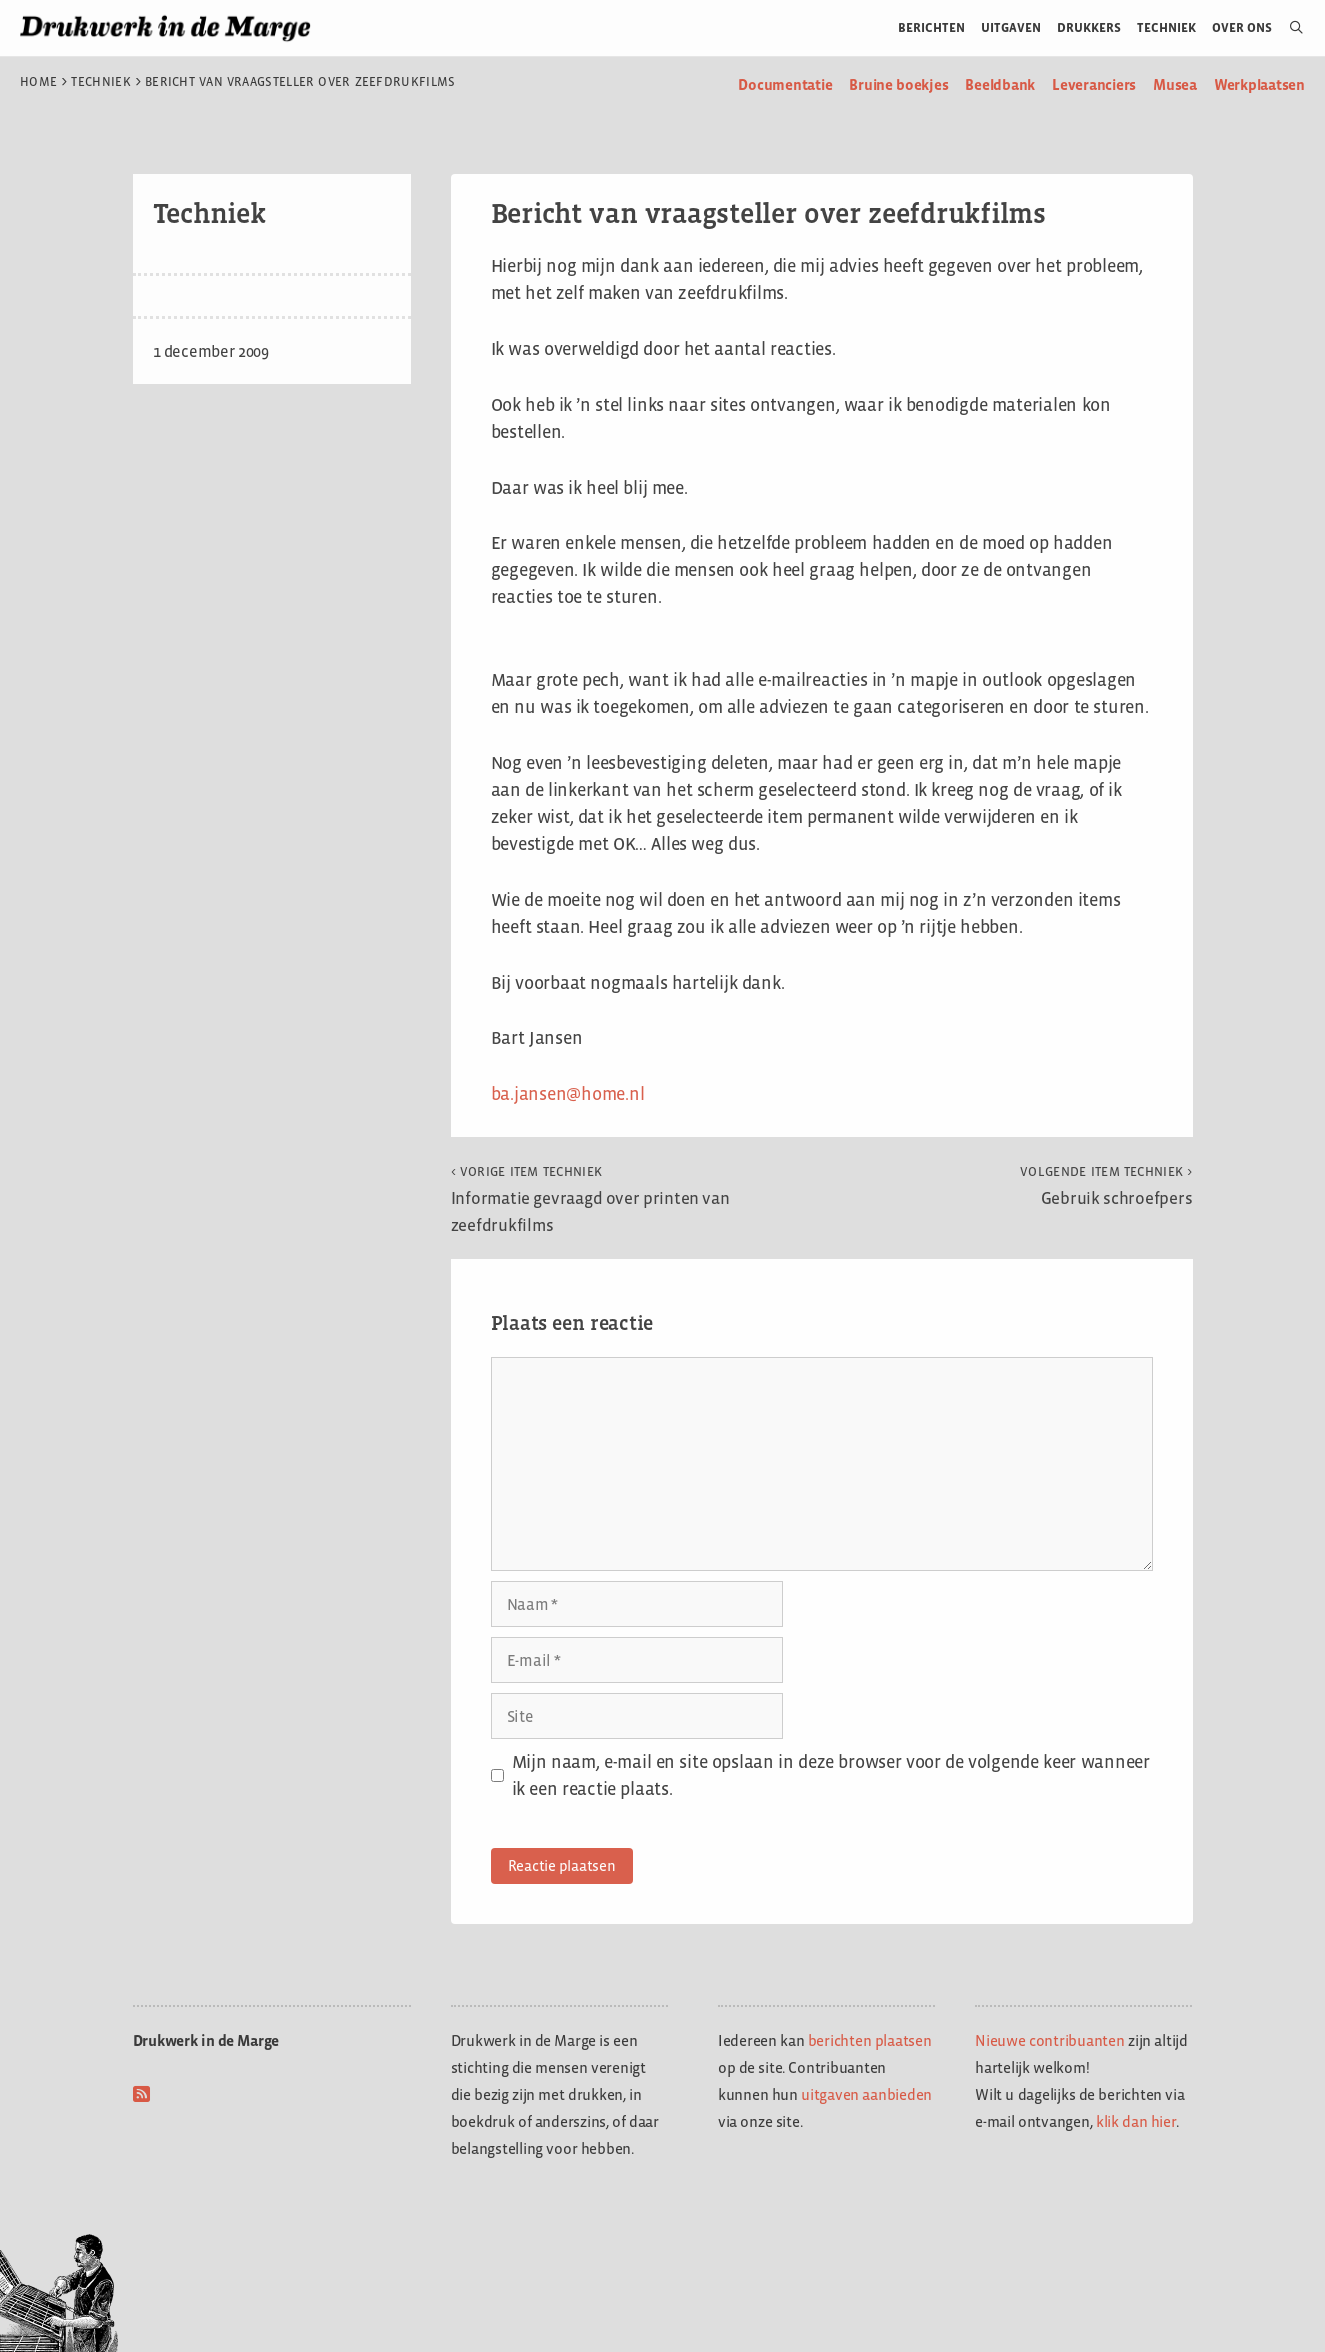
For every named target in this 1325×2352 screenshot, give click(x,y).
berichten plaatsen (870, 2040)
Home (38, 82)
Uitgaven (1011, 27)
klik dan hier (1136, 2121)
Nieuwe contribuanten (1050, 2040)
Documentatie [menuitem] (785, 84)
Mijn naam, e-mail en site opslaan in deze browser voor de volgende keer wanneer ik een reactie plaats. (831, 1775)
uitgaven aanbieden (866, 2094)
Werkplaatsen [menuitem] (1259, 84)
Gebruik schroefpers (1106, 1186)
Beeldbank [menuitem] (1000, 84)
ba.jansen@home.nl (568, 1094)
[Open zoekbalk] (1288, 28)
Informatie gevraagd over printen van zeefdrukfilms (590, 1199)
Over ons (1242, 27)
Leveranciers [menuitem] (1094, 84)
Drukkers (1089, 27)
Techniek (1166, 27)
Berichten (931, 27)
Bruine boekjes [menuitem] (898, 84)
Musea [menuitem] (1175, 84)
